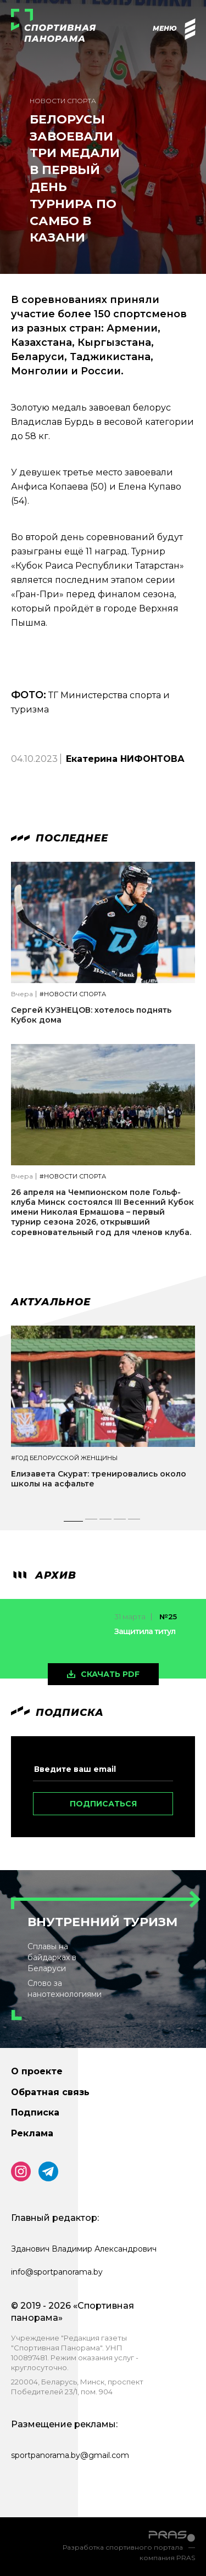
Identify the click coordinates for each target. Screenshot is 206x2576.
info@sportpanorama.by (57, 2272)
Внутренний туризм (102, 1922)
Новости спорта (63, 101)
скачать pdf (110, 1674)
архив (43, 1575)
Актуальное (51, 1302)
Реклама (32, 2133)
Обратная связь (50, 2092)
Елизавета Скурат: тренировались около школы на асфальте (98, 1479)
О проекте (37, 2071)
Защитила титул (144, 1631)
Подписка (35, 2112)
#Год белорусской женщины (64, 1458)
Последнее (59, 838)
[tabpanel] (103, 1417)
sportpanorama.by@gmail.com (70, 2455)
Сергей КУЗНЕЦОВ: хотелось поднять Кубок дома (91, 1015)
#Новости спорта (73, 994)
